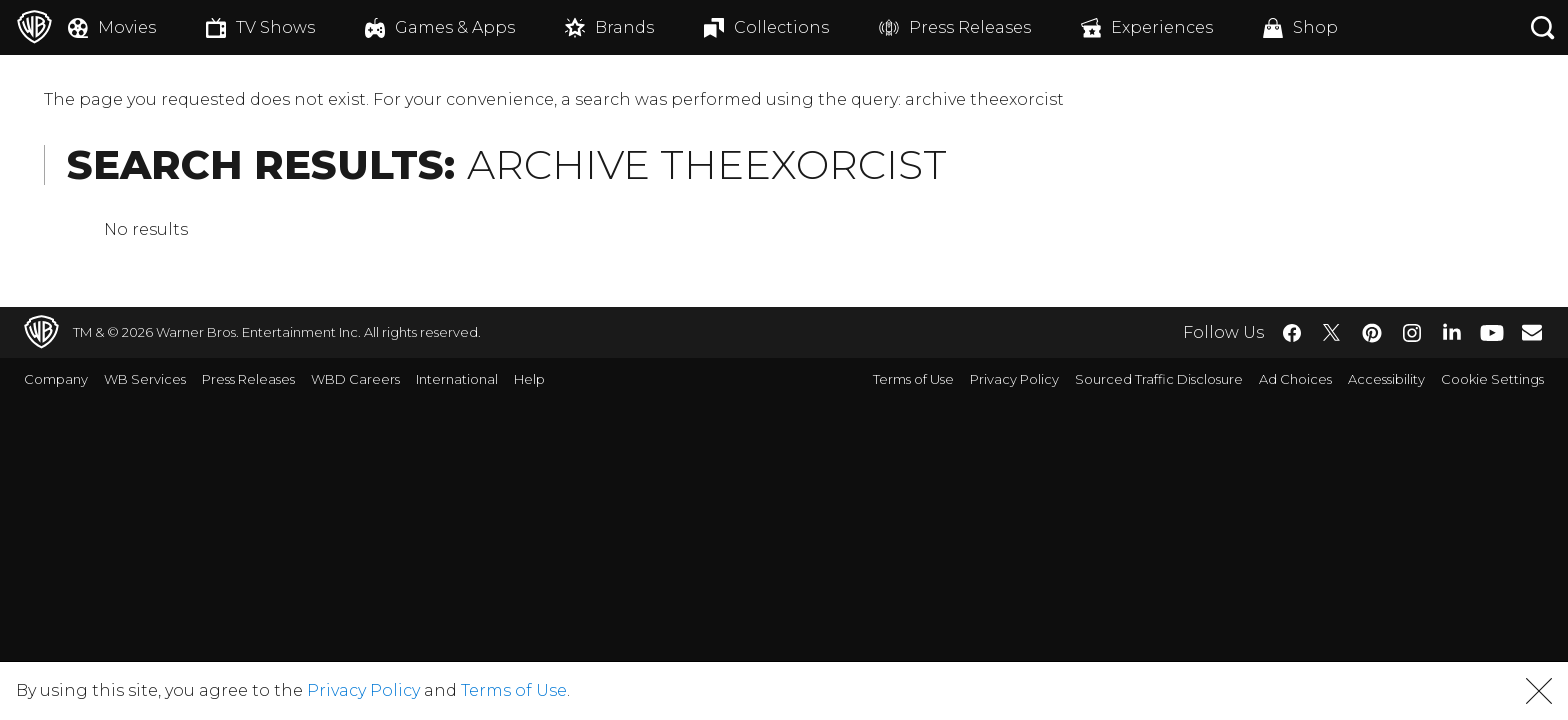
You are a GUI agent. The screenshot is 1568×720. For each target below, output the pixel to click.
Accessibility (1386, 379)
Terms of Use (913, 379)
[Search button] (1543, 27)
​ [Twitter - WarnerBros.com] (1332, 333)
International (457, 379)
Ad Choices (1295, 379)
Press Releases (248, 379)
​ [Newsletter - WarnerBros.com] (1532, 332)
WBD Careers (355, 379)
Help (529, 379)
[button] (1539, 691)
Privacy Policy (1014, 379)
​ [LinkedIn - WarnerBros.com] (1452, 331)
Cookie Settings (1492, 379)
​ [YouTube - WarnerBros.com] (1492, 332)
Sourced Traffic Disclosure (1159, 379)
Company (56, 379)
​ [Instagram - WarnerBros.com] (1412, 333)
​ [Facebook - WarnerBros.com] (1292, 333)
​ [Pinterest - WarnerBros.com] (1372, 333)
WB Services (145, 379)
